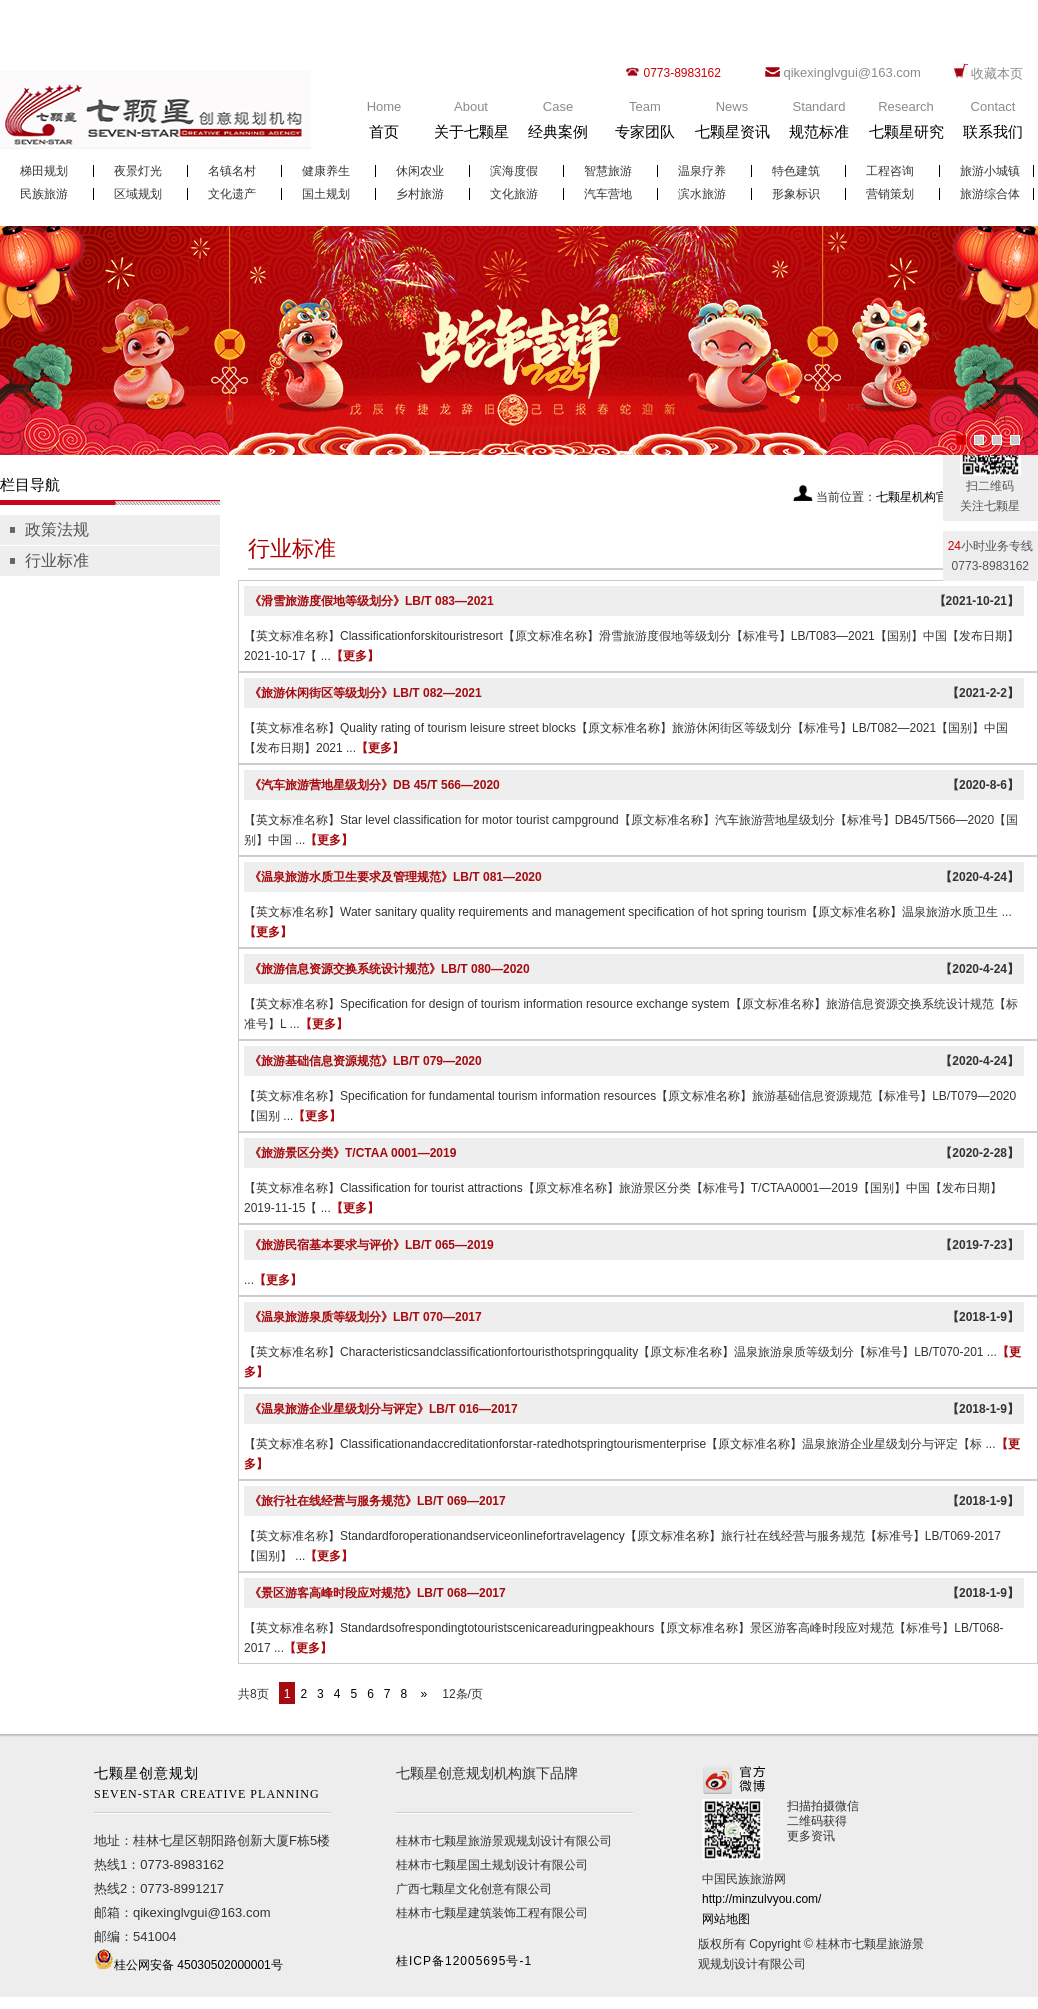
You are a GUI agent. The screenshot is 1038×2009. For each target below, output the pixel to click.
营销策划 (890, 194)
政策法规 (57, 529)
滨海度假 (514, 171)
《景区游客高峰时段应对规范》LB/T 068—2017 (377, 1593)
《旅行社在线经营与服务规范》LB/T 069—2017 (377, 1501)
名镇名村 (232, 171)
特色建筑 (796, 171)
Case (558, 124)
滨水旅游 (702, 194)
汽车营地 (608, 194)
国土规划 (326, 194)
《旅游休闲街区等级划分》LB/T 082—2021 (365, 693)
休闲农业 (420, 171)
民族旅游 (44, 194)
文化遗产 (232, 194)
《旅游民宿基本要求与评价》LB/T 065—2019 (371, 1245)
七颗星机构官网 (918, 497)
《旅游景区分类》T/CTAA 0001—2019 (352, 1153)
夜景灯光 (138, 171)
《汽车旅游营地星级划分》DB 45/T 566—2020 (374, 785)
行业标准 (57, 560)
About (471, 124)
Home (384, 124)
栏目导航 (30, 484)
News (732, 124)
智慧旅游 (608, 171)
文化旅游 (514, 194)
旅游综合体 (990, 194)
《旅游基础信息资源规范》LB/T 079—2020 (365, 1061)
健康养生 (326, 171)
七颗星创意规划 (212, 1785)
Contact (993, 124)
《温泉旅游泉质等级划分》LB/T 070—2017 (365, 1317)
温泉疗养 (702, 171)
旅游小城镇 (990, 171)
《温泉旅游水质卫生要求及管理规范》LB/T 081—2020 (395, 877)
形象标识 (796, 194)
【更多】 (355, 656)
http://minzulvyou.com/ (761, 1899)
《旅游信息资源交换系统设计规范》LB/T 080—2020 (389, 969)
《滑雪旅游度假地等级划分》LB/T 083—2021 (371, 601)
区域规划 (138, 194)
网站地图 (726, 1919)
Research (906, 124)
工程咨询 (890, 171)
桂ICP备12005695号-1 (464, 1961)
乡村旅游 (420, 194)
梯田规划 (44, 171)
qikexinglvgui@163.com (852, 72)
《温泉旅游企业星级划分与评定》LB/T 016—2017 (383, 1409)
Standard (819, 124)
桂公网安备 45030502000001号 (198, 1965)
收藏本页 (997, 73)
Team (645, 124)
